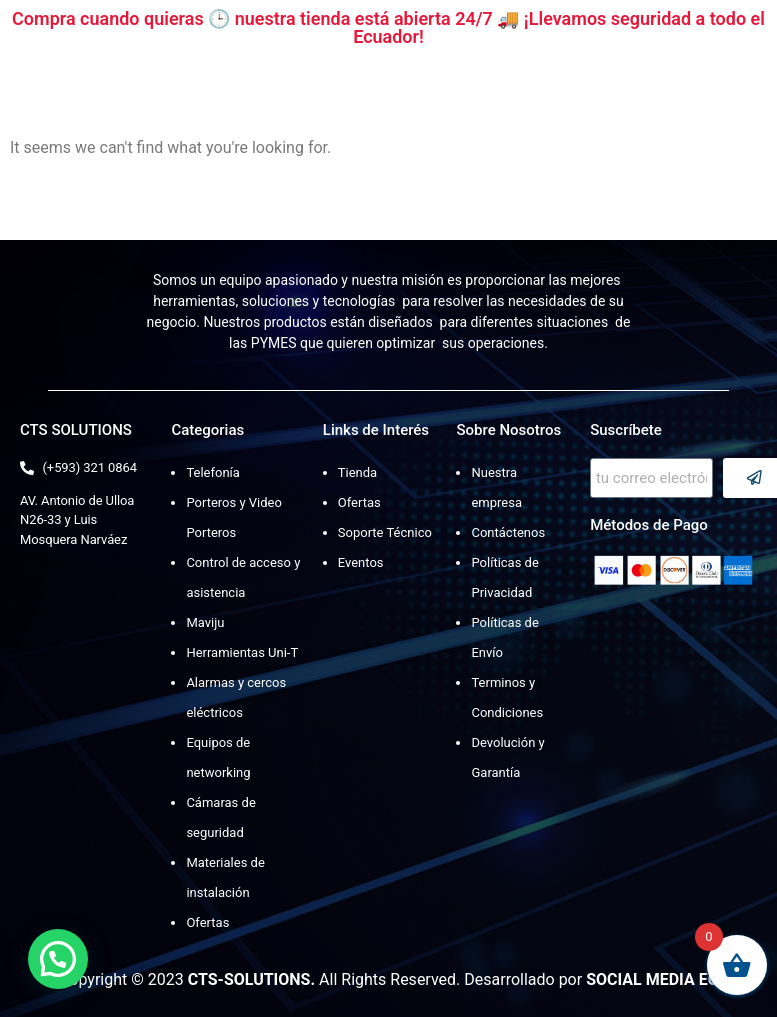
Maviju (205, 622)
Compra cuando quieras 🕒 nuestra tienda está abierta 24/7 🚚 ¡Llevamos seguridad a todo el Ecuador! (388, 27)
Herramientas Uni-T (242, 652)
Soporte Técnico (385, 532)
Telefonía (212, 472)
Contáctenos (508, 532)
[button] (58, 959)
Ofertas (207, 922)
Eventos (361, 562)
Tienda (357, 472)
